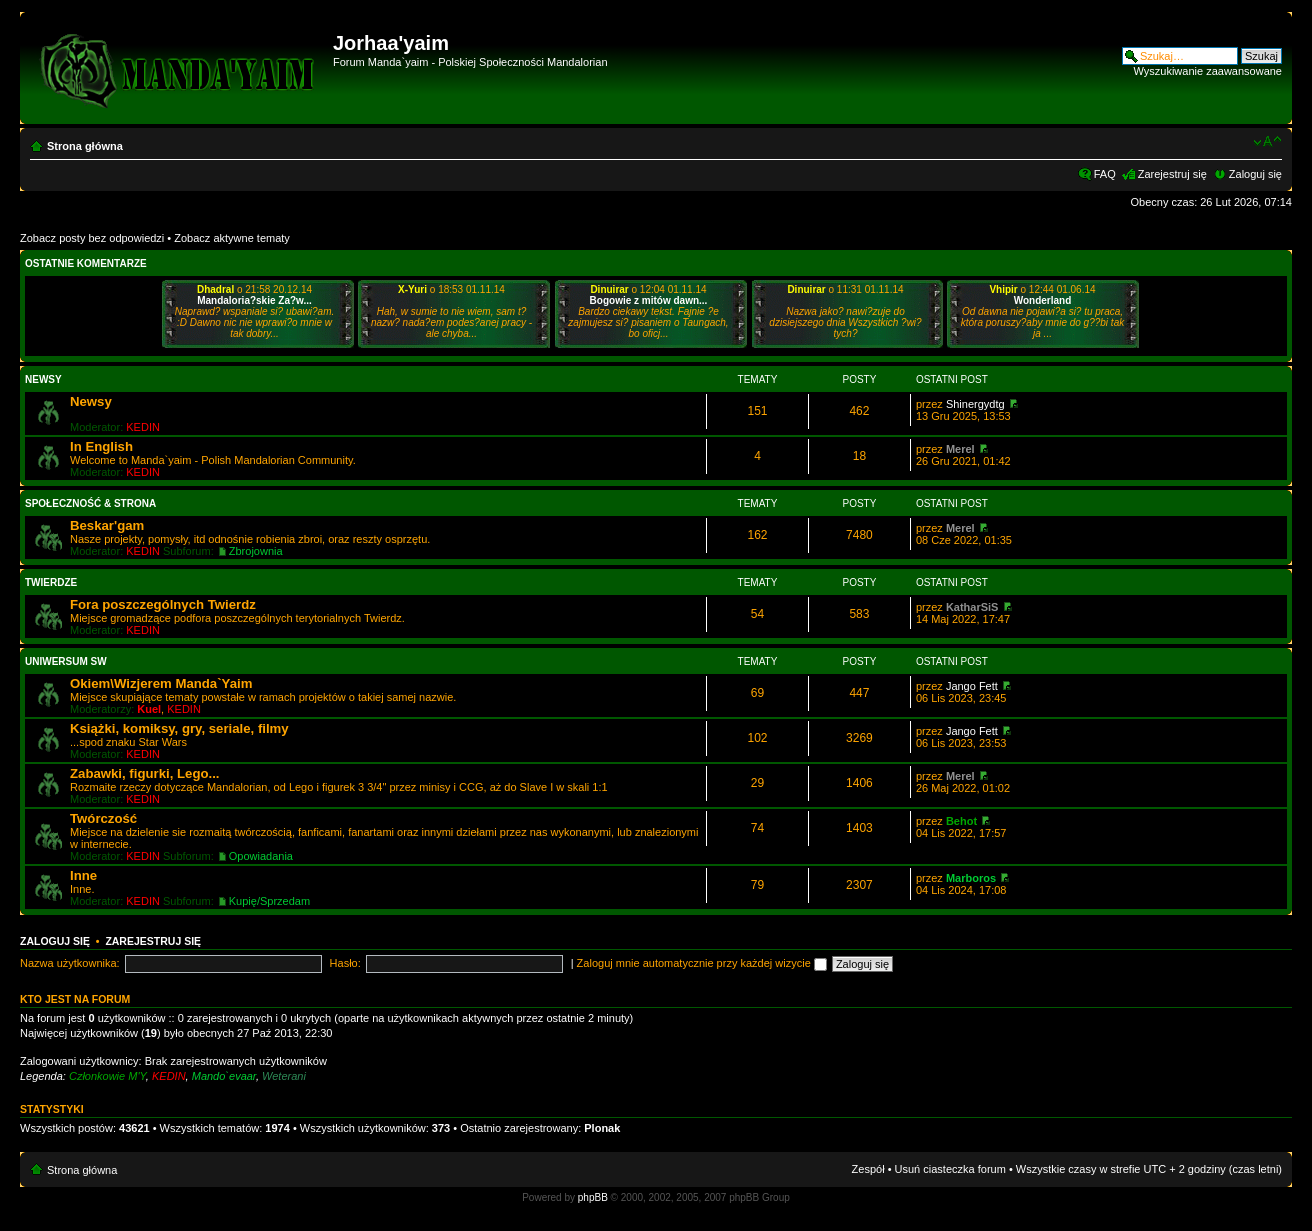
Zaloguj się (1255, 174)
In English (101, 446)
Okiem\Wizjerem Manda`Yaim (161, 683)
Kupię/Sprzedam (269, 901)
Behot (961, 821)
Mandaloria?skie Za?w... (254, 300)
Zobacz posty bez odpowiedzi (92, 238)
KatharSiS (972, 607)
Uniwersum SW (66, 661)
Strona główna (85, 146)
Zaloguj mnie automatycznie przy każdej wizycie (702, 963)
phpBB (593, 1197)
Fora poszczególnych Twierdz (163, 604)
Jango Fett (972, 686)
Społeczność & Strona (90, 503)
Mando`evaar (224, 1076)
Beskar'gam (107, 525)
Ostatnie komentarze (86, 263)
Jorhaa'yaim (391, 43)
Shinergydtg (975, 404)
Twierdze (51, 582)
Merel (960, 449)
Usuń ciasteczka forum (950, 1169)
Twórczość (103, 818)
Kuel (149, 709)
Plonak (602, 1128)
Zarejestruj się (1172, 174)
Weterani (284, 1076)
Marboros (971, 878)
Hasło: (345, 963)
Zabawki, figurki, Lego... (144, 773)
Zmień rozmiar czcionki (1267, 142)
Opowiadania (261, 856)
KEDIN (143, 427)
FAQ (1105, 174)
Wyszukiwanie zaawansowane (1208, 71)
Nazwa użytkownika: (70, 963)
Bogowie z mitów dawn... (649, 300)
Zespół (868, 1169)
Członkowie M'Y (107, 1076)
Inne (83, 875)
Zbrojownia (256, 551)
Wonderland (1043, 300)
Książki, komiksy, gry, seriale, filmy (179, 728)
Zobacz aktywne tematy (232, 238)
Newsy (43, 379)
